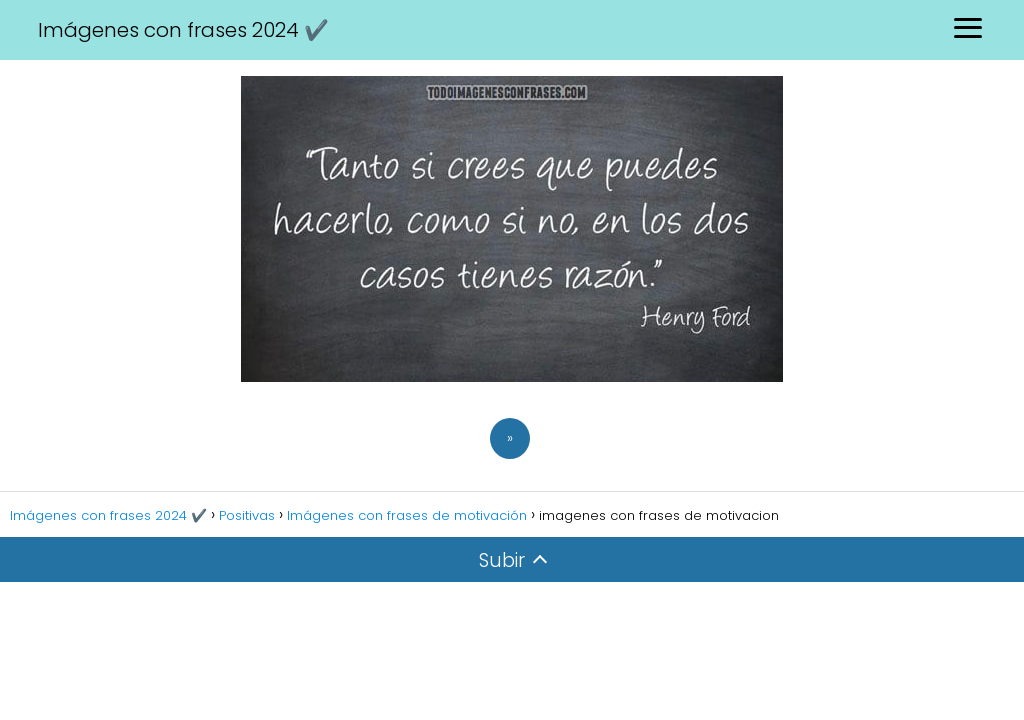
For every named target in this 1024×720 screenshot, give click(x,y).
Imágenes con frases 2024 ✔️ (183, 30)
